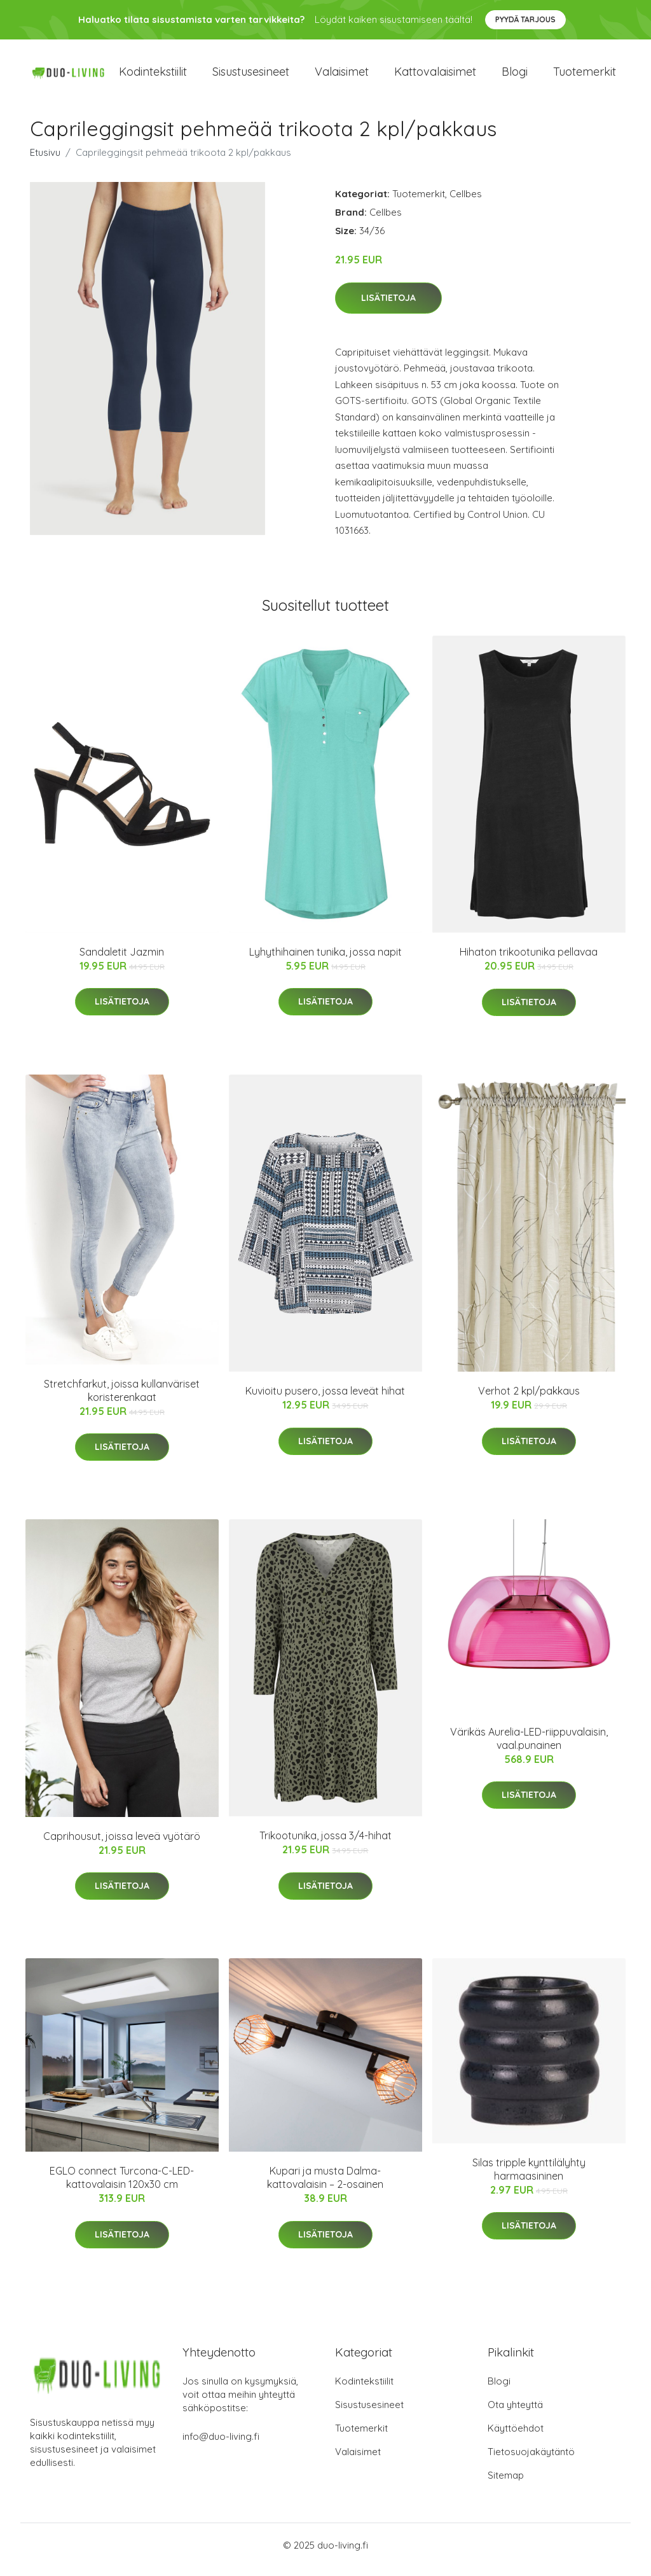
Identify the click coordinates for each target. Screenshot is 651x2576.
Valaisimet (342, 76)
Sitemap (506, 2484)
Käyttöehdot (516, 2437)
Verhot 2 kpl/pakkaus (529, 1399)
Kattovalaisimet (435, 76)
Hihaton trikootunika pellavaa (529, 960)
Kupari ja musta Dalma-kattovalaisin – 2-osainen (325, 2186)
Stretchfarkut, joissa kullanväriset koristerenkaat (122, 1399)
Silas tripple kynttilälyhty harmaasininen (529, 2178)
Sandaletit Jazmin (121, 960)
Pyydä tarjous (525, 19)
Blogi (515, 76)
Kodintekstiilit (153, 76)
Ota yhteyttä (515, 2413)
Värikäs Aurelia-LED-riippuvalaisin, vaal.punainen (529, 1747)
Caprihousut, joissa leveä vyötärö (121, 1845)
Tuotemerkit (584, 76)
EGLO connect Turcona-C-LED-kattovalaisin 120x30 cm (122, 2186)
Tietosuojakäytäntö (531, 2460)
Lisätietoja (388, 306)
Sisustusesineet (250, 76)
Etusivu (45, 161)
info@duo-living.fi (220, 2445)
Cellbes (465, 203)
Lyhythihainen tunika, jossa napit (325, 960)
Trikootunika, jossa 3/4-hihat (325, 1844)
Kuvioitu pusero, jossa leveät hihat (325, 1399)
